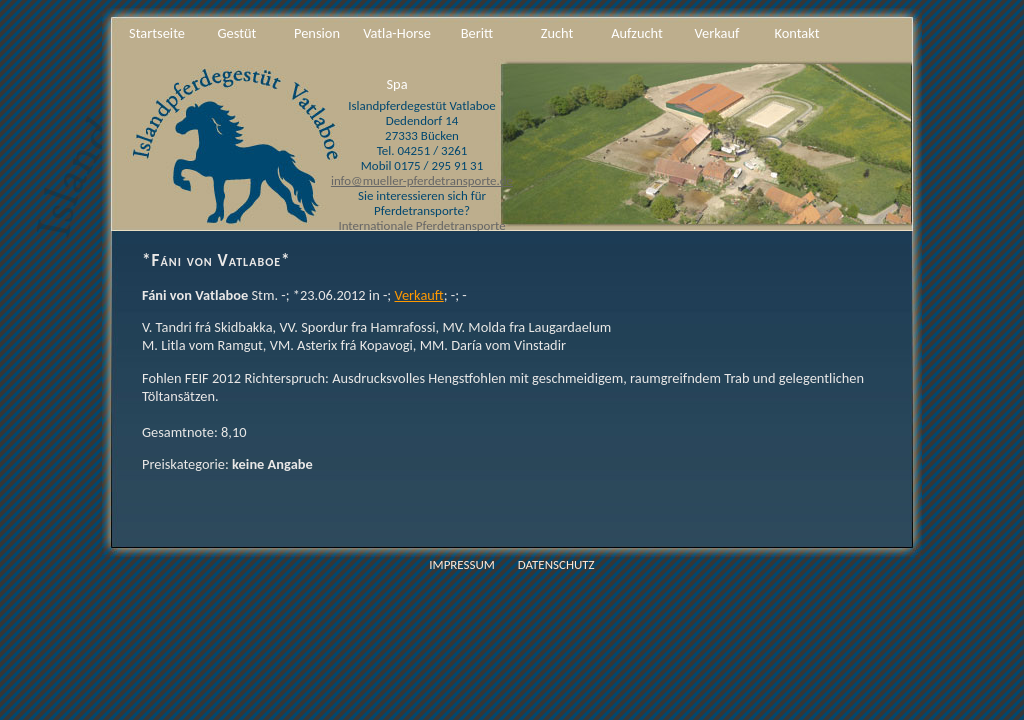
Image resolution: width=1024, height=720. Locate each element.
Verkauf (717, 33)
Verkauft (418, 295)
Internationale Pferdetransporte (421, 225)
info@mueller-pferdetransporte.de (422, 180)
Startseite (157, 33)
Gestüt (237, 33)
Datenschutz (556, 564)
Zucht (557, 33)
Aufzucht (637, 33)
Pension (317, 33)
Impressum (462, 564)
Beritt (477, 33)
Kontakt (796, 33)
